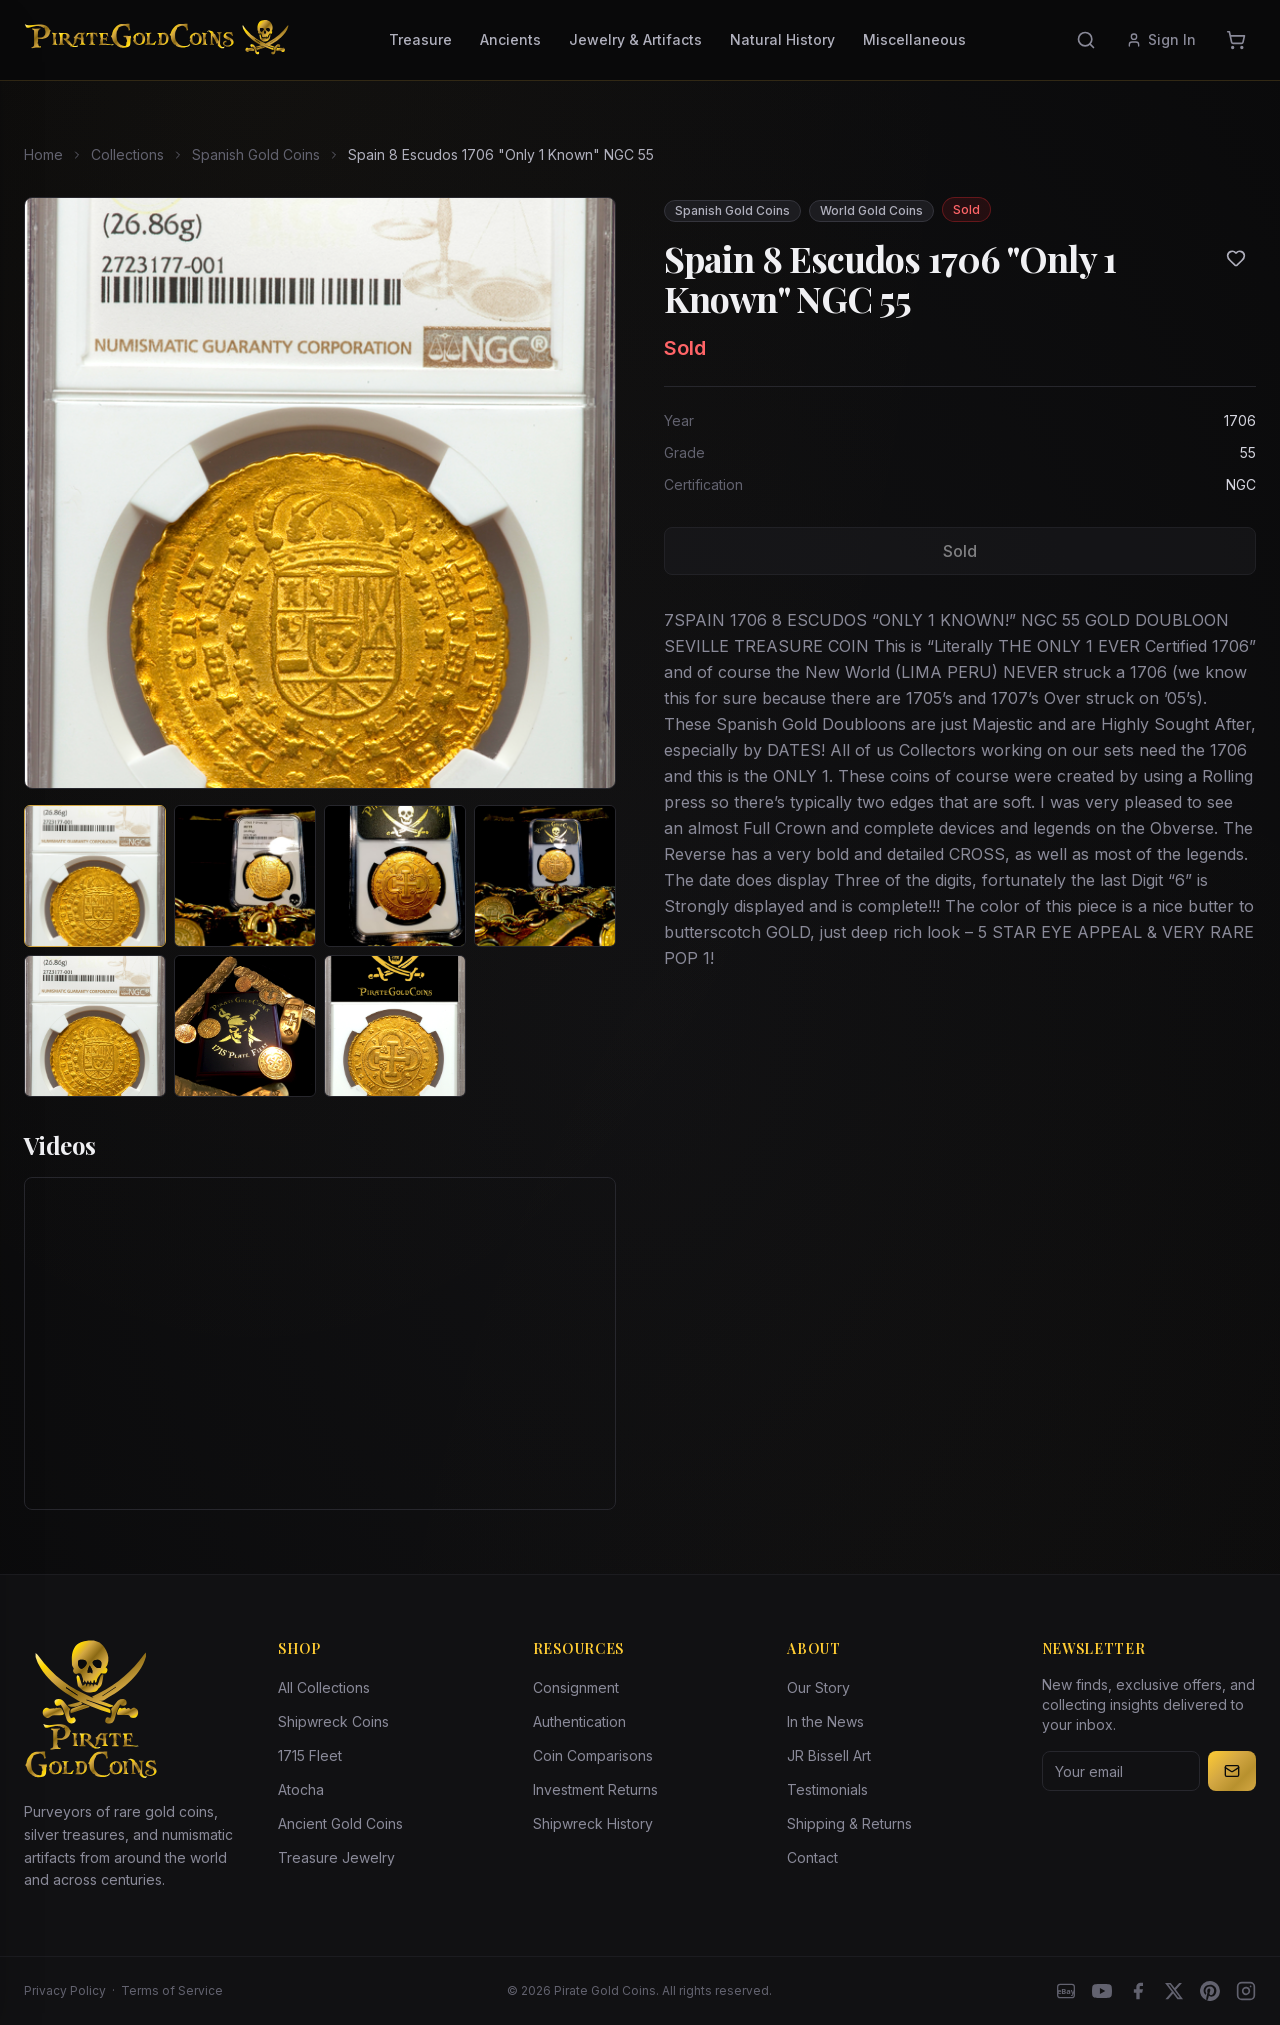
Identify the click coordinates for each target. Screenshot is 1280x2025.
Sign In (1161, 39)
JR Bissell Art (829, 1755)
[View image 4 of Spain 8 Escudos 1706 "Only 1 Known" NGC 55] (545, 876)
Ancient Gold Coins (340, 1823)
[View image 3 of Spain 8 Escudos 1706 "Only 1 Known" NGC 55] (395, 876)
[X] (1174, 1991)
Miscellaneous (914, 39)
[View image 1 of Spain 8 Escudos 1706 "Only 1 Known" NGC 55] (95, 876)
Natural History (782, 39)
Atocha (301, 1789)
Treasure (420, 39)
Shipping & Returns (849, 1823)
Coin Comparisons (593, 1755)
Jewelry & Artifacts (635, 39)
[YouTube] (1102, 1991)
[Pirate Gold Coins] (156, 40)
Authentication (579, 1721)
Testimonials (827, 1789)
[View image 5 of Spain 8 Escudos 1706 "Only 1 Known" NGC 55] (95, 1026)
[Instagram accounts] (1246, 1991)
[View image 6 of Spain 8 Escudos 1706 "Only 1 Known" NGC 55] (245, 1026)
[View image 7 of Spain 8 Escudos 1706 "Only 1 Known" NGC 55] (395, 1026)
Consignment (576, 1687)
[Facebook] (1138, 1991)
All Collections (324, 1687)
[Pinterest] (1210, 1991)
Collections (127, 154)
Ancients (510, 39)
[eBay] (1066, 1991)
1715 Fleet (310, 1755)
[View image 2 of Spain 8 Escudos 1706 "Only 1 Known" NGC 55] (245, 876)
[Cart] (1236, 40)
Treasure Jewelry (336, 1857)
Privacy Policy (65, 1990)
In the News (825, 1721)
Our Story (818, 1687)
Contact (812, 1857)
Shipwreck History (593, 1823)
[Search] (1086, 40)
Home (43, 154)
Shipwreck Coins (333, 1721)
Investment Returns (595, 1789)
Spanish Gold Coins (256, 154)
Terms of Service (172, 1990)
